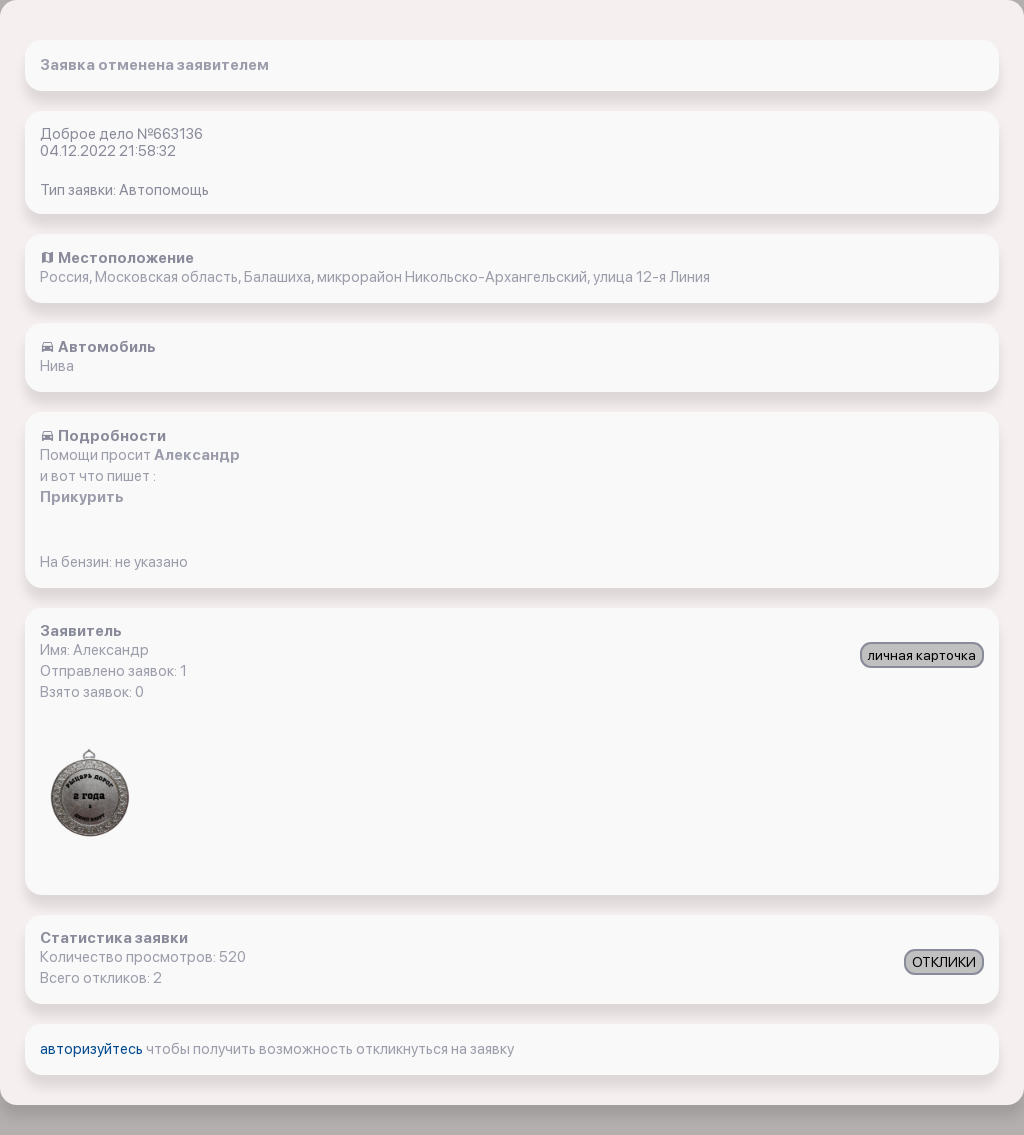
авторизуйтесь (93, 1049)
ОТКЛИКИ (944, 962)
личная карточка (922, 655)
